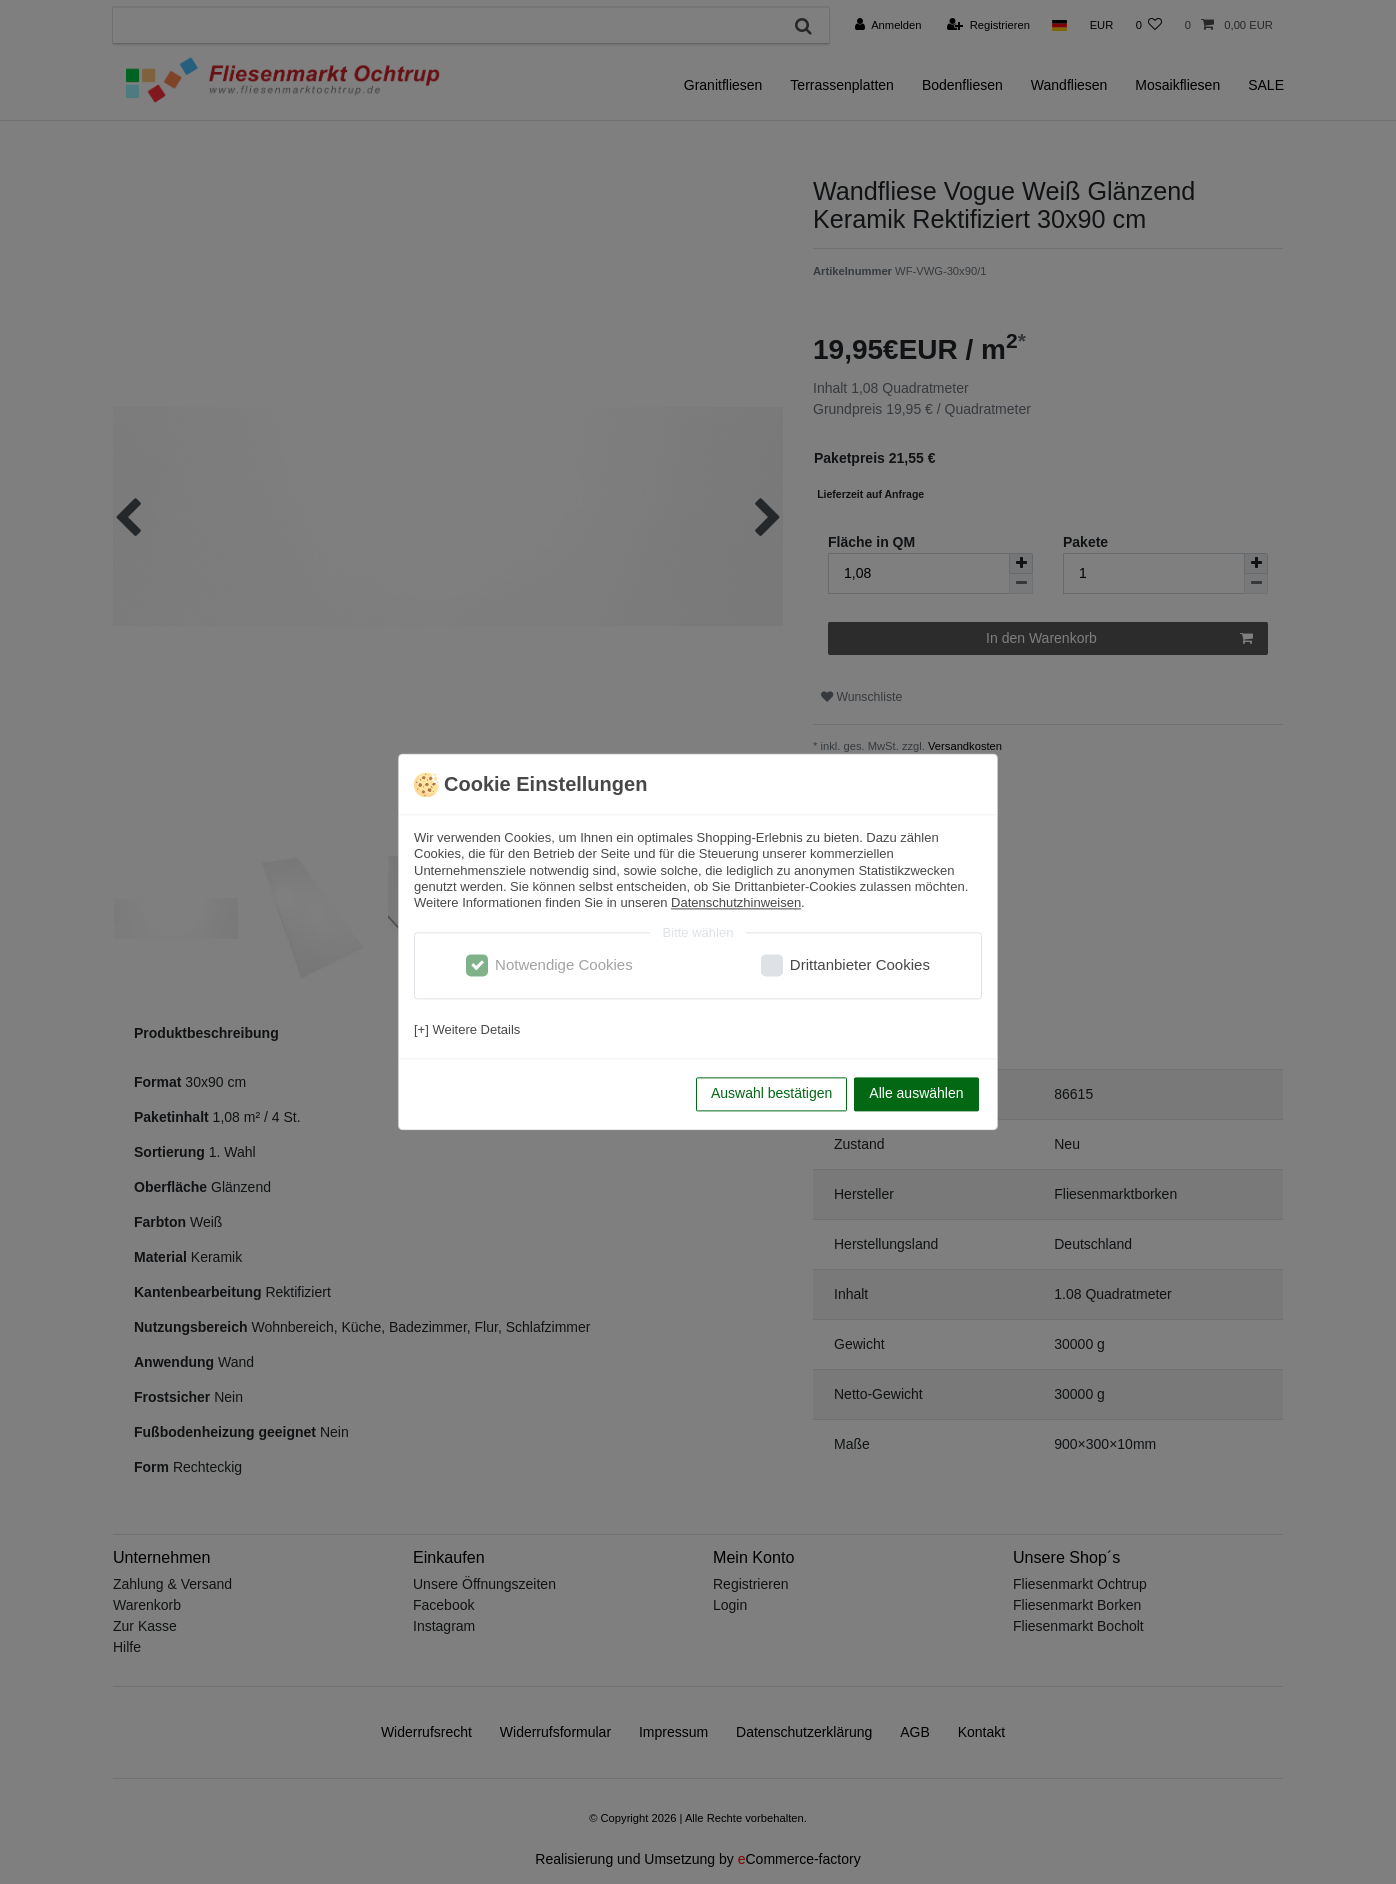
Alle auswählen (916, 1094)
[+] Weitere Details (467, 1029)
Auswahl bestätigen (771, 1094)
